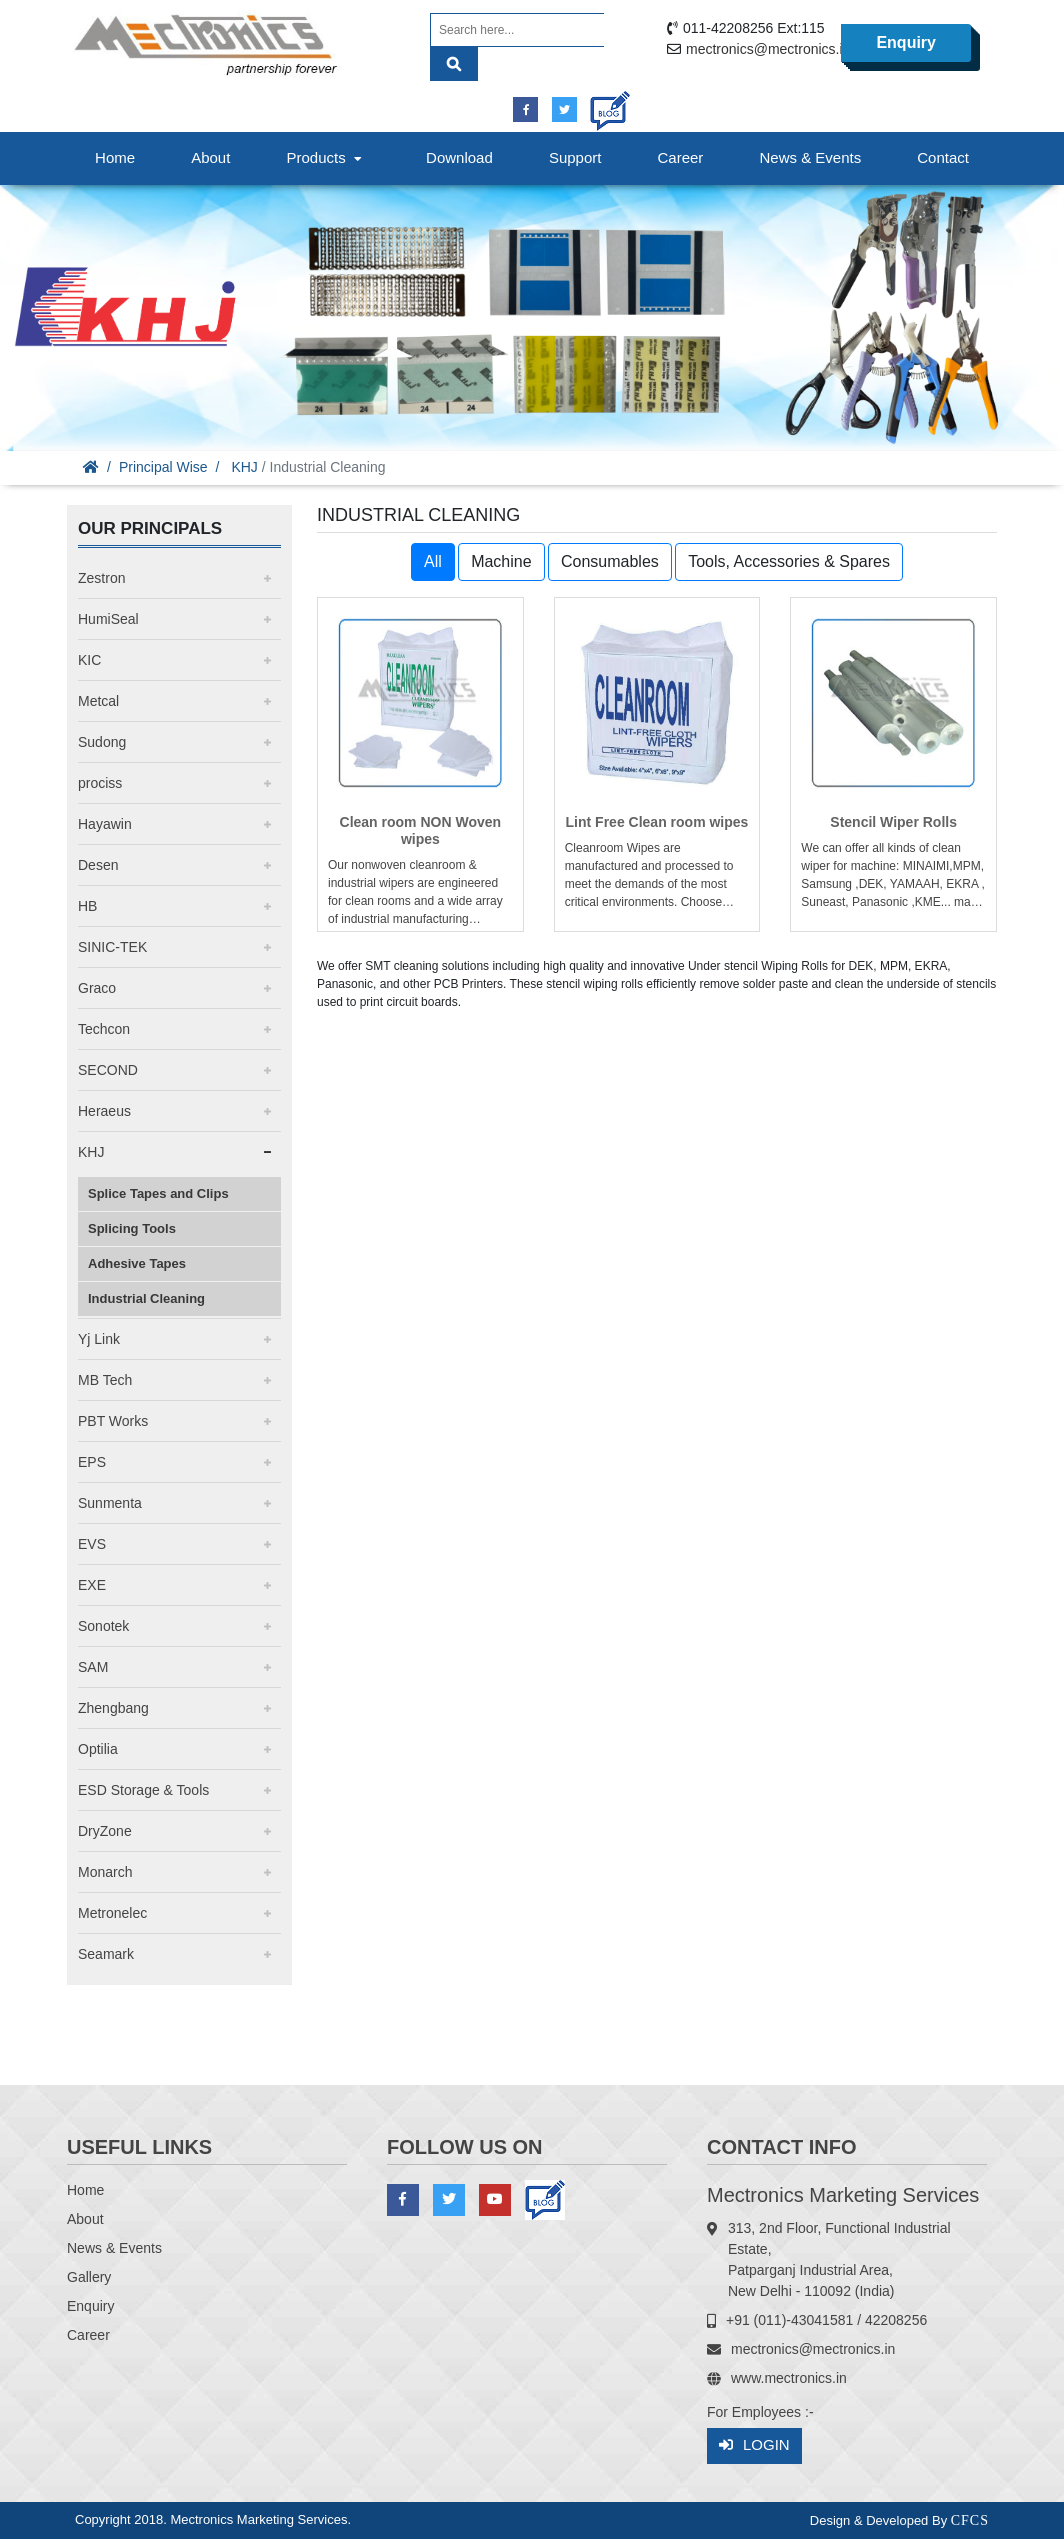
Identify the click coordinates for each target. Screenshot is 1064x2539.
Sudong (102, 742)
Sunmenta (110, 1503)
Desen (98, 865)
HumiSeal (108, 619)
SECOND (108, 1070)
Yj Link (99, 1339)
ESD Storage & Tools (143, 1790)
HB (87, 906)
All (433, 561)
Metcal (98, 701)
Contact (943, 157)
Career (681, 157)
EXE (92, 1585)
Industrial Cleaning (146, 1298)
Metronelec (112, 1913)
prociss (100, 783)
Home (115, 157)
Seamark (106, 1954)
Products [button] (326, 157)
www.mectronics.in (789, 2378)
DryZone (105, 1831)
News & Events (810, 157)
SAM (93, 1667)
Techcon (104, 1029)
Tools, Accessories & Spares (789, 561)
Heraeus (104, 1111)
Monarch (105, 1872)
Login (754, 2445)
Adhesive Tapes (137, 1263)
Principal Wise (163, 467)
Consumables (610, 561)
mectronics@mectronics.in (768, 49)
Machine (501, 561)
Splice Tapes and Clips (158, 1193)
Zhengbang (113, 1708)
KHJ (244, 467)
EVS (92, 1544)
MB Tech (105, 1380)
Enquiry (906, 42)
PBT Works (113, 1421)
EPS (92, 1462)
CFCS (970, 2520)
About (210, 157)
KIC (89, 660)
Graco (97, 988)
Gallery (89, 2277)
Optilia (98, 1749)
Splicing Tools (132, 1228)
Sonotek (103, 1626)
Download (459, 157)
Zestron (101, 578)
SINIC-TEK (112, 947)
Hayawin (105, 824)
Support (575, 157)
